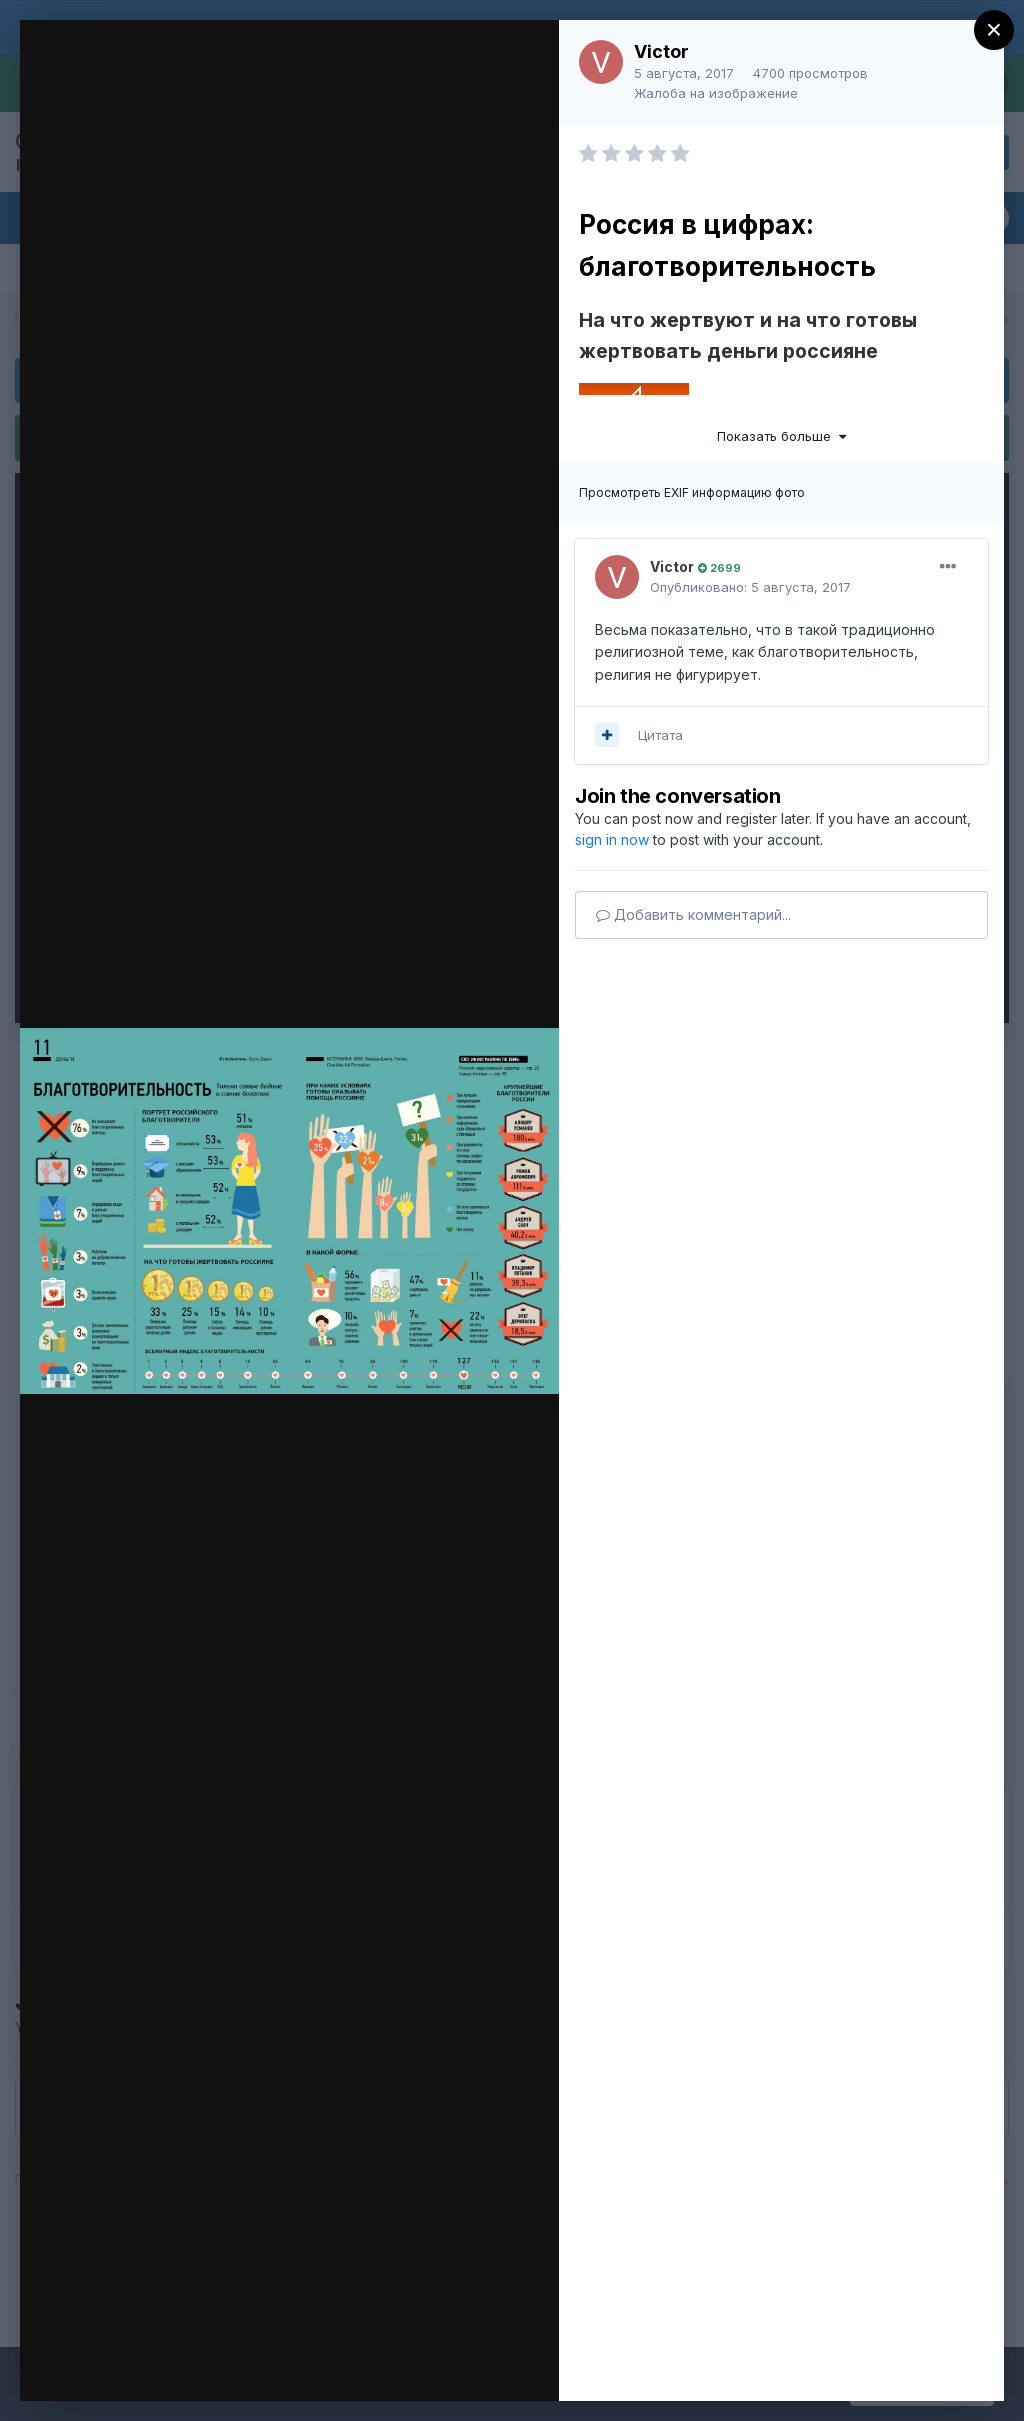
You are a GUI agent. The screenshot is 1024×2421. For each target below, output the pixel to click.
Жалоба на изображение (716, 93)
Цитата (660, 735)
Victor (661, 51)
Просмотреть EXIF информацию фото (692, 492)
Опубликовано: (750, 587)
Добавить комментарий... (693, 914)
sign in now (612, 839)
